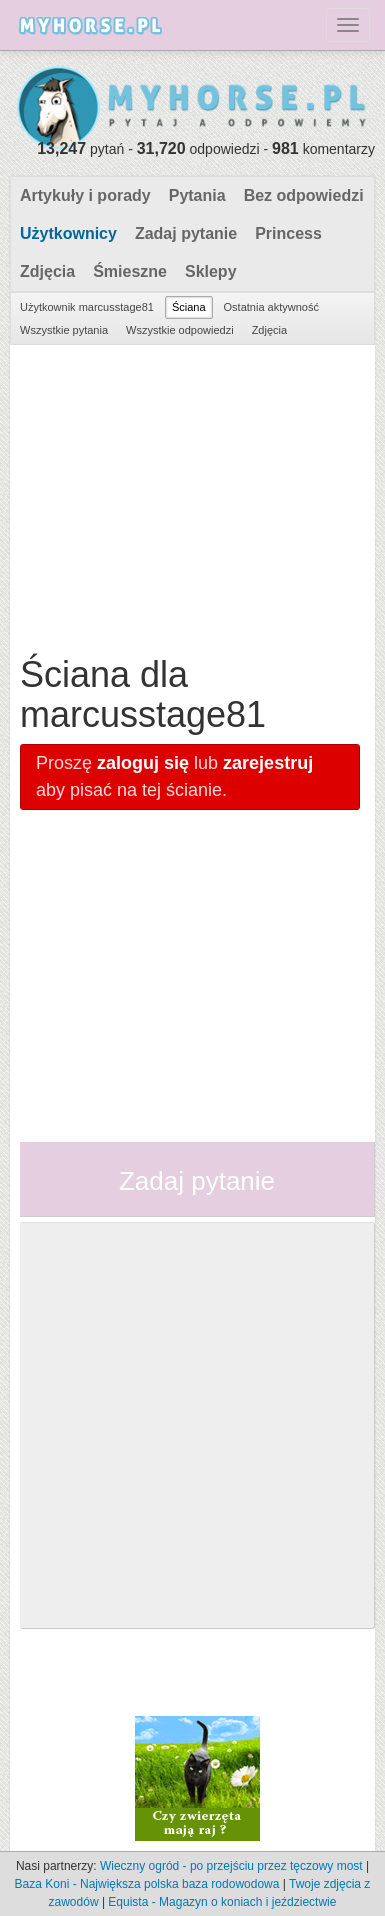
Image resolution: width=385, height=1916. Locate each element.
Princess (288, 233)
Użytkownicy (68, 233)
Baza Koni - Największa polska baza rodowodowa (147, 1884)
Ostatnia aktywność (271, 307)
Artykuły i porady (85, 195)
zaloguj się (143, 763)
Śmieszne (130, 271)
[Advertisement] (190, 495)
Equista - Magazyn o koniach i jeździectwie (222, 1902)
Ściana (189, 307)
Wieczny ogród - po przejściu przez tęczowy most (231, 1866)
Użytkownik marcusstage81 (87, 307)
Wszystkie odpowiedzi (180, 330)
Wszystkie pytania (64, 330)
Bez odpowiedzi (304, 195)
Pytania (197, 195)
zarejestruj (268, 763)
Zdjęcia (47, 271)
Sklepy (211, 271)
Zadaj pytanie (186, 233)
